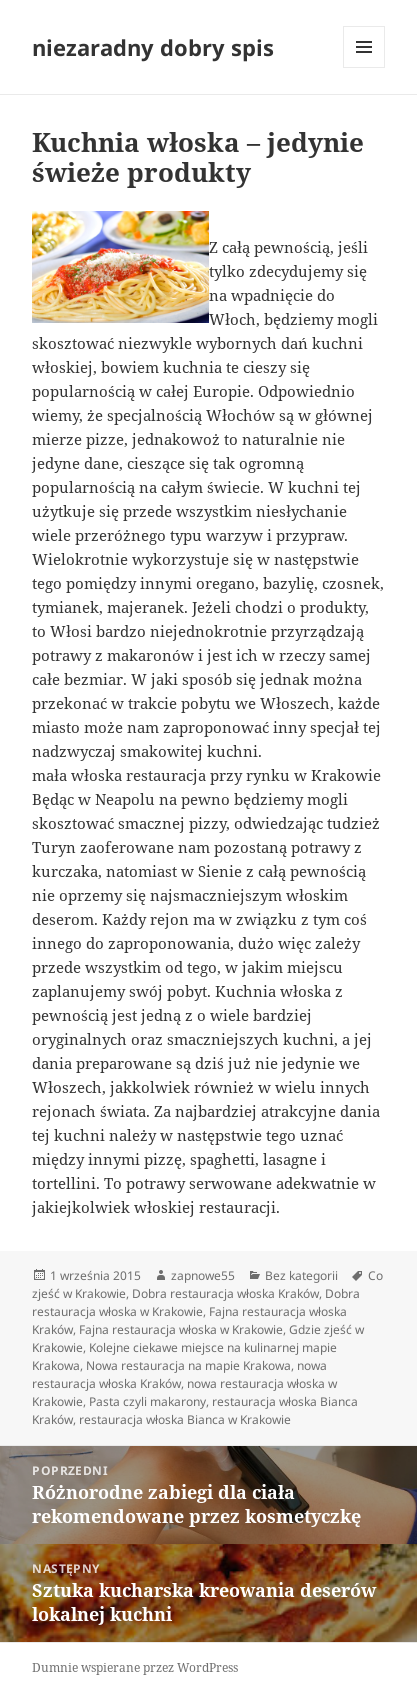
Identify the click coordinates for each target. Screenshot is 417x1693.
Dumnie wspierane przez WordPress (135, 1667)
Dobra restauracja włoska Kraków (225, 1293)
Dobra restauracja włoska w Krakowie (196, 1302)
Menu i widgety (364, 67)
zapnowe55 (203, 1275)
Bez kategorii (301, 1275)
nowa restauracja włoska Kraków (179, 1374)
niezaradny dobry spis (153, 47)
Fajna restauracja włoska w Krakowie (181, 1329)
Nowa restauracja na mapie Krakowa (188, 1365)
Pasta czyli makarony (147, 1401)
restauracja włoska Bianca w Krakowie (185, 1419)
